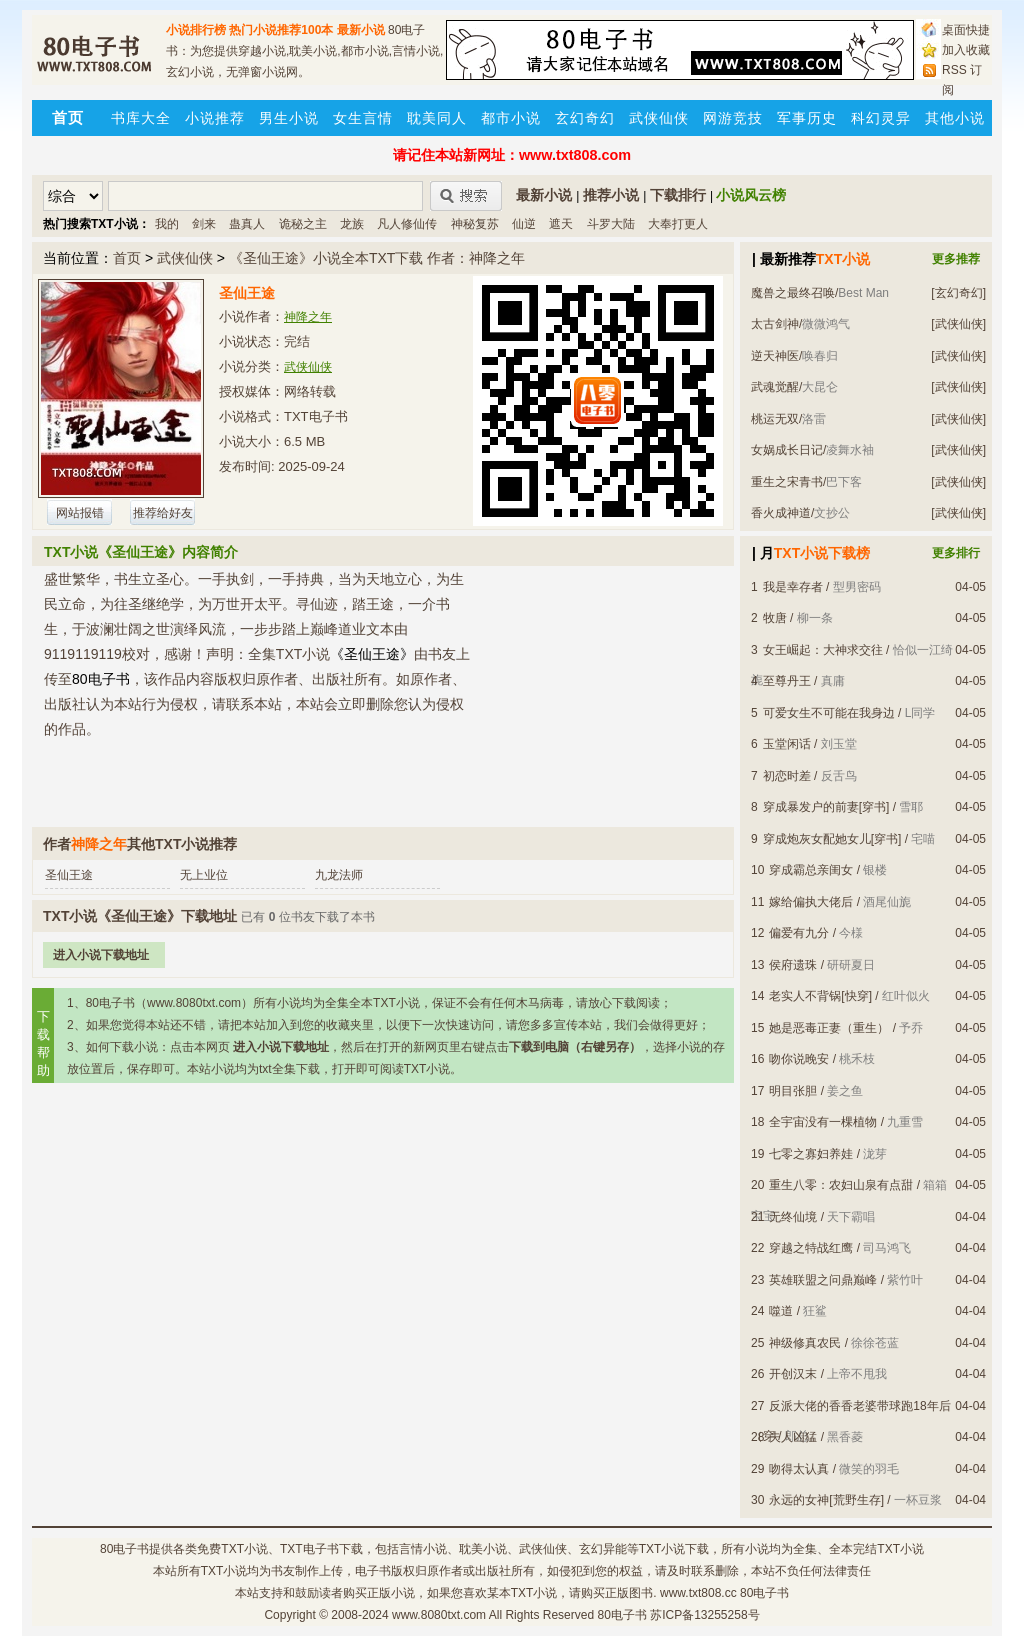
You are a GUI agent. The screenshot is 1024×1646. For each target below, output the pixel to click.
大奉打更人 (678, 224)
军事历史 (807, 118)
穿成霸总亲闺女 (811, 870)
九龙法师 (339, 875)
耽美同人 (437, 118)
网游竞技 (733, 118)
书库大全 (141, 118)
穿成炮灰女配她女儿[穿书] (832, 839)
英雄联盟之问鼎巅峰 (823, 1280)
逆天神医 (775, 356)
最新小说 (361, 30)
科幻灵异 (881, 118)
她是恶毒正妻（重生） (829, 1028)
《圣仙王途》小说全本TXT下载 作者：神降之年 (377, 258)
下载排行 (678, 195)
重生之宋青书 (787, 482)
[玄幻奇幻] (958, 293)
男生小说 (289, 118)
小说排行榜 (196, 30)
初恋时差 (787, 776)
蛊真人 (247, 224)
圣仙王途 (69, 875)
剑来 (204, 224)
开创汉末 (793, 1374)
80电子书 (124, 1549)
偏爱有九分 (799, 933)
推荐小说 (611, 195)
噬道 (781, 1311)
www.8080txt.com (439, 1615)
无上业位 (204, 875)
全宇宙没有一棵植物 (823, 1122)
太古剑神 (775, 324)
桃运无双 (775, 419)
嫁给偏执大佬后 (811, 902)
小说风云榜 (751, 195)
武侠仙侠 (659, 118)
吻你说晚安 (799, 1059)
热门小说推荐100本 (281, 30)
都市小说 (511, 118)
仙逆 (524, 224)
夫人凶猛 (793, 1437)
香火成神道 (781, 513)
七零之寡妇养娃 (811, 1154)
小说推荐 (215, 118)
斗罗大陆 (611, 224)
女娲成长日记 (787, 450)
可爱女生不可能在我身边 (829, 713)
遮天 (561, 224)
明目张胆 (793, 1091)
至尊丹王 (787, 681)
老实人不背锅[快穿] (820, 996)
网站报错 (80, 513)
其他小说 (955, 118)
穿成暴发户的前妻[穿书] (826, 807)
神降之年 (308, 317)
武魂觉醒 (775, 387)
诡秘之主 (303, 224)
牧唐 (775, 618)
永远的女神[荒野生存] (826, 1500)
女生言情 (363, 118)
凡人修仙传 (407, 224)
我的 (167, 224)
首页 (127, 258)
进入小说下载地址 (101, 955)
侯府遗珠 (793, 965)
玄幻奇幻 (585, 118)
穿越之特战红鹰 (811, 1248)
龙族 (352, 224)
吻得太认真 (799, 1469)
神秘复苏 (475, 224)
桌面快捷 (966, 30)
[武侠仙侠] (958, 324)
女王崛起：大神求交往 (823, 650)
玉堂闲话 (787, 744)
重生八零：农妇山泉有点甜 (841, 1185)
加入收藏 (966, 50)
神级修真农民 (805, 1343)
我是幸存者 (793, 587)
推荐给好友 (163, 513)
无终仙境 (793, 1217)
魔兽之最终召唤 (793, 293)
